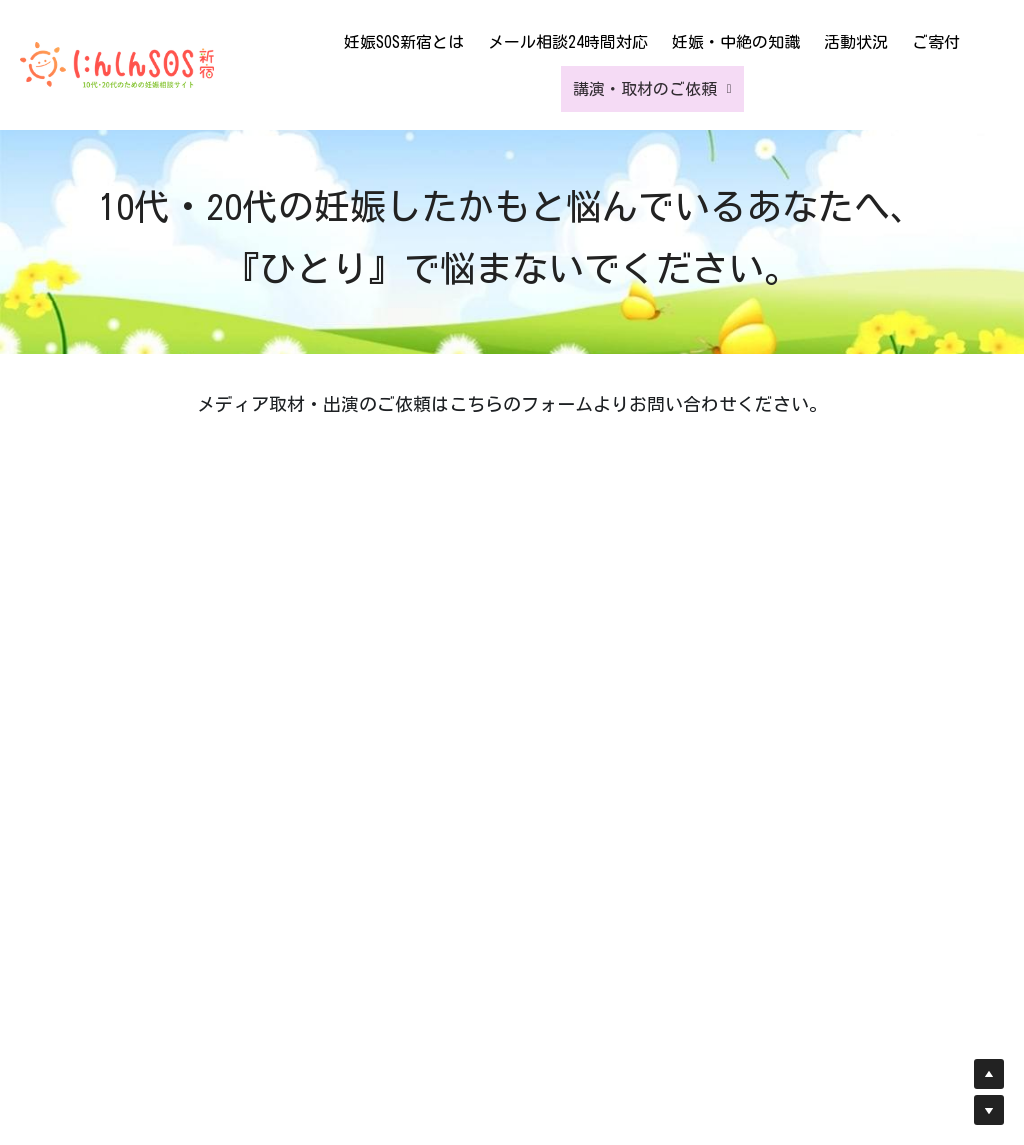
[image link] (117, 63)
